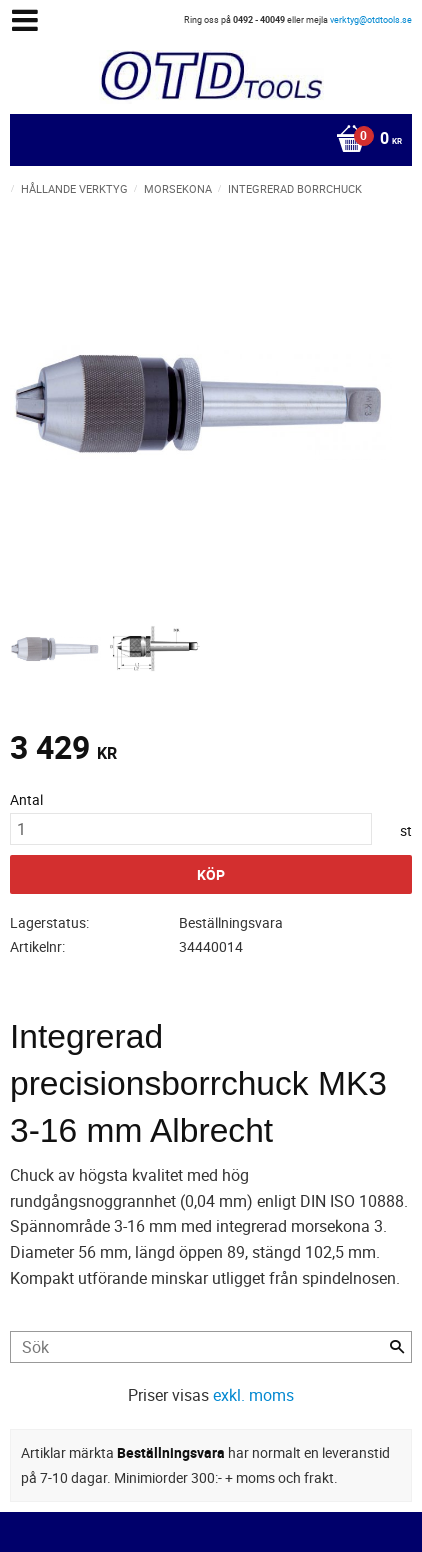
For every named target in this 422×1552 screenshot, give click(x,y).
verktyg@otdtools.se (371, 19)
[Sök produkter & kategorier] (211, 1347)
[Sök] (397, 1347)
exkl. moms (253, 1395)
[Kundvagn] (206, 140)
